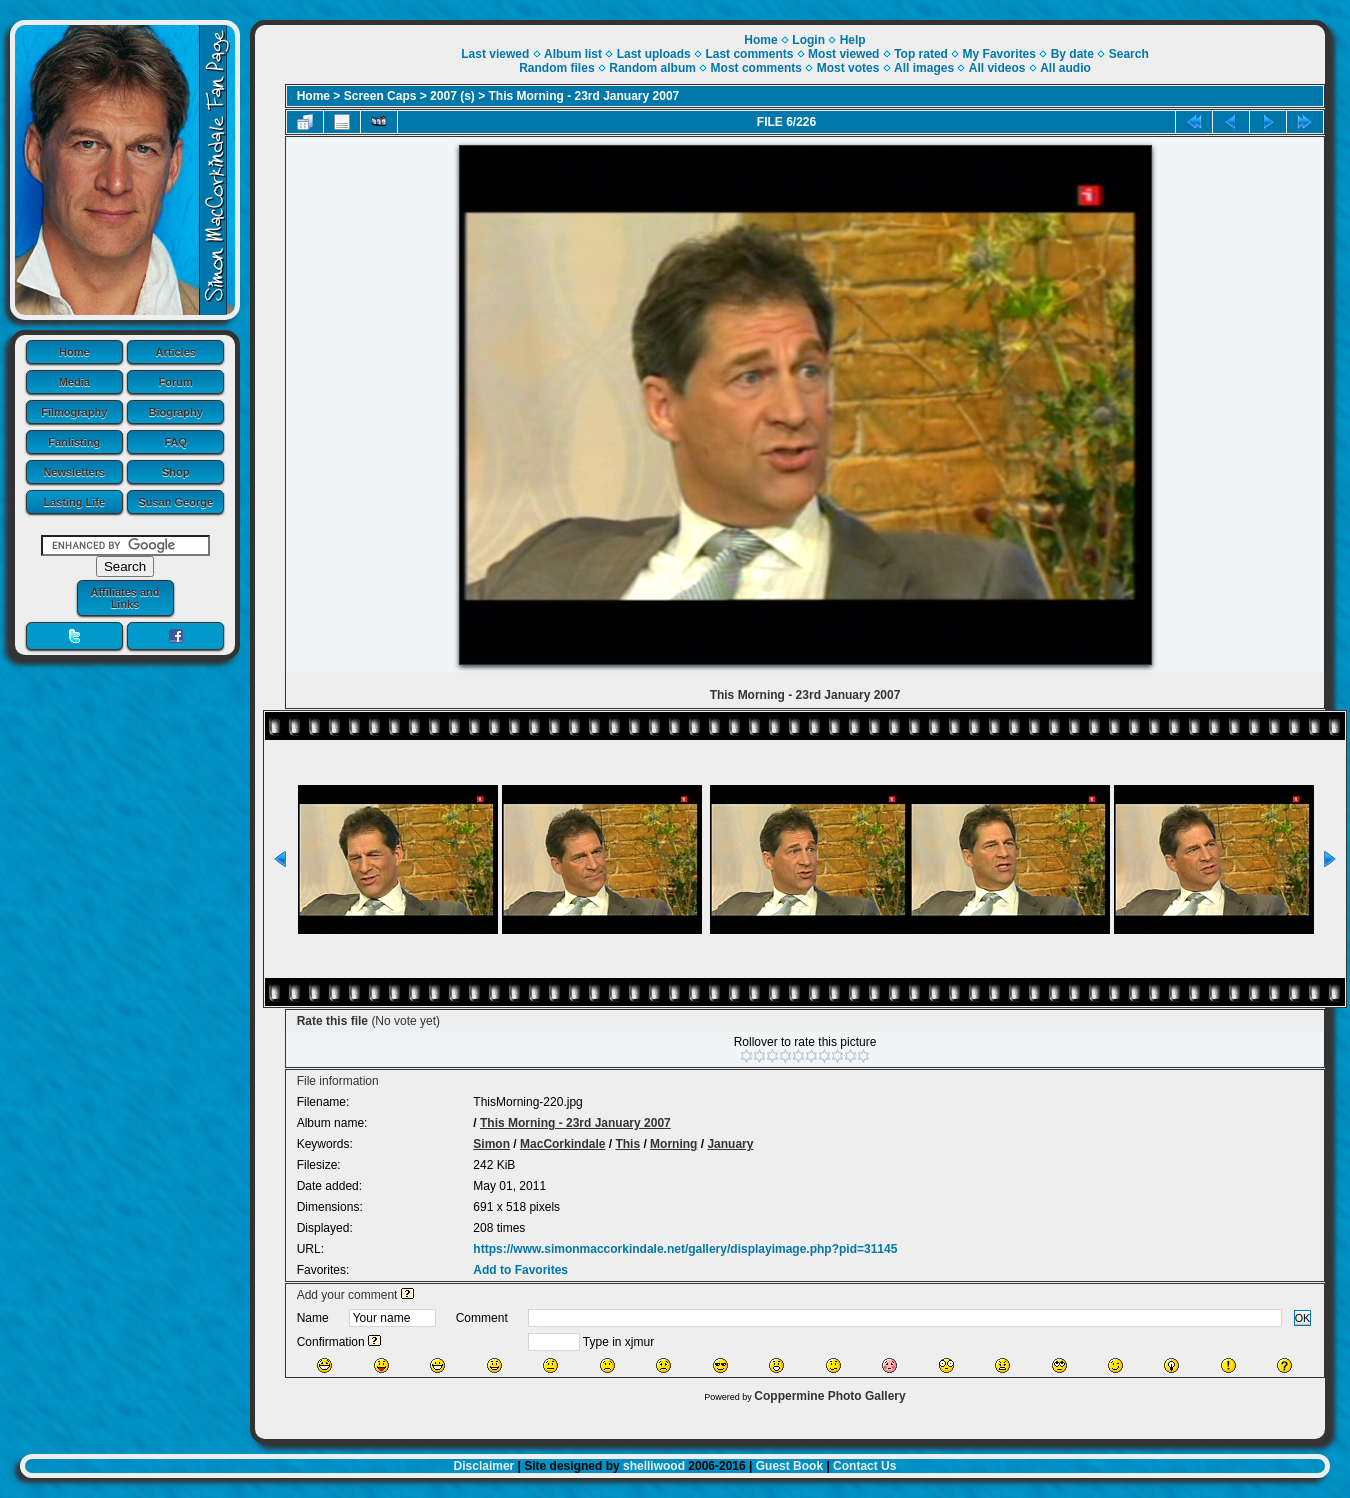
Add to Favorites (520, 1270)
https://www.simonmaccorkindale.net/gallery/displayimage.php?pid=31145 (685, 1249)
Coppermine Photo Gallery (829, 1396)
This (627, 1144)
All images (924, 68)
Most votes (848, 68)
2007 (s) (452, 96)
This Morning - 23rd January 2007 (584, 96)
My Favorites (999, 54)
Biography (176, 412)
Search (1129, 54)
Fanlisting (74, 442)
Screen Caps (380, 96)
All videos (997, 68)
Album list (573, 54)
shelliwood (654, 1466)
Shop (176, 472)
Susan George (175, 502)
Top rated (921, 54)
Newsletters (74, 472)
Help (853, 40)
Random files (556, 68)
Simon (491, 1144)
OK (1303, 1318)
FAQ (175, 442)
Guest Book (789, 1466)
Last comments (749, 54)
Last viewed (495, 54)
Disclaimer (484, 1466)
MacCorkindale (562, 1144)
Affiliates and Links (124, 598)
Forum (176, 382)
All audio (1065, 68)
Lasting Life (74, 502)
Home (74, 352)
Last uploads (654, 54)
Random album (652, 68)
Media (74, 382)
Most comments (756, 68)
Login (808, 40)
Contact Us (864, 1466)
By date (1072, 54)
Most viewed (843, 54)
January (730, 1144)
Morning (673, 1144)
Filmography (74, 412)
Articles (176, 352)
